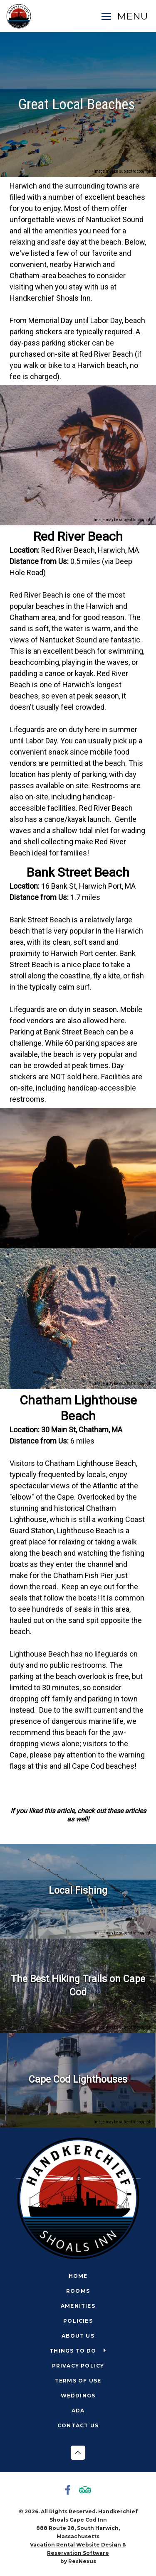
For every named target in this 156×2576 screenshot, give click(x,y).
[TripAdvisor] (86, 2491)
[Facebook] (69, 2491)
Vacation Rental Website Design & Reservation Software (78, 2549)
